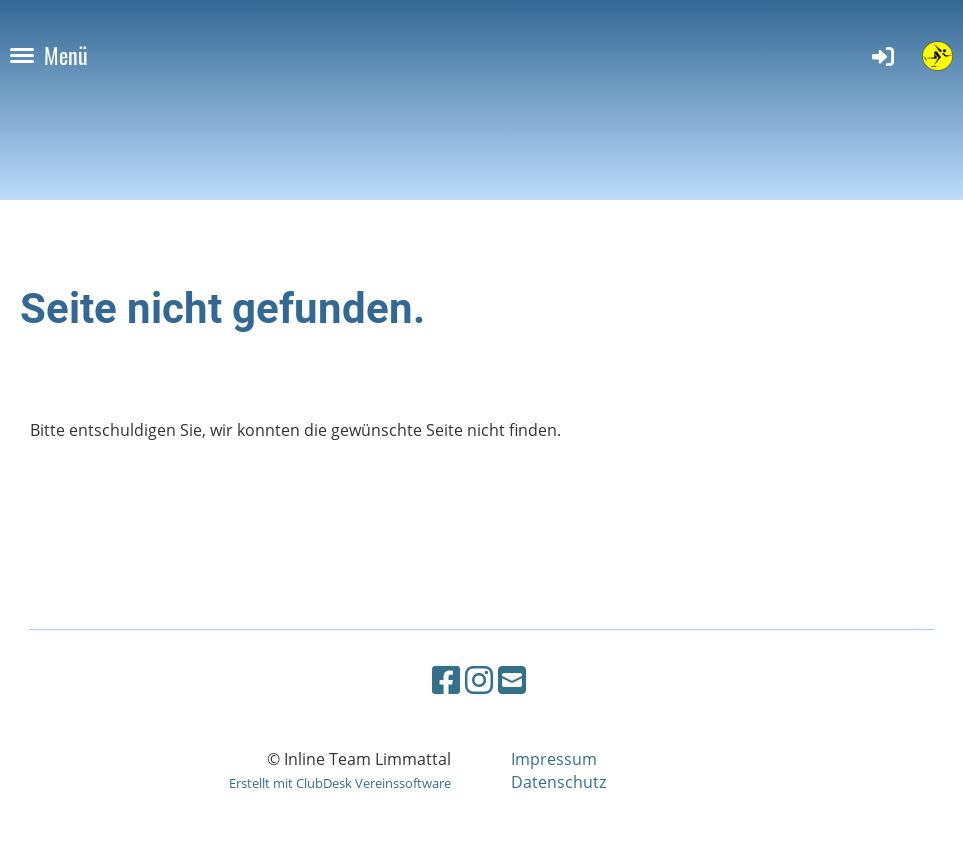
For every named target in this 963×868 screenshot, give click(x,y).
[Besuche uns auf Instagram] (479, 679)
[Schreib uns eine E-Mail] (512, 679)
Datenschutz (558, 782)
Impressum (554, 759)
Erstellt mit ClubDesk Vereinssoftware (340, 783)
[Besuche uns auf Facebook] (446, 679)
